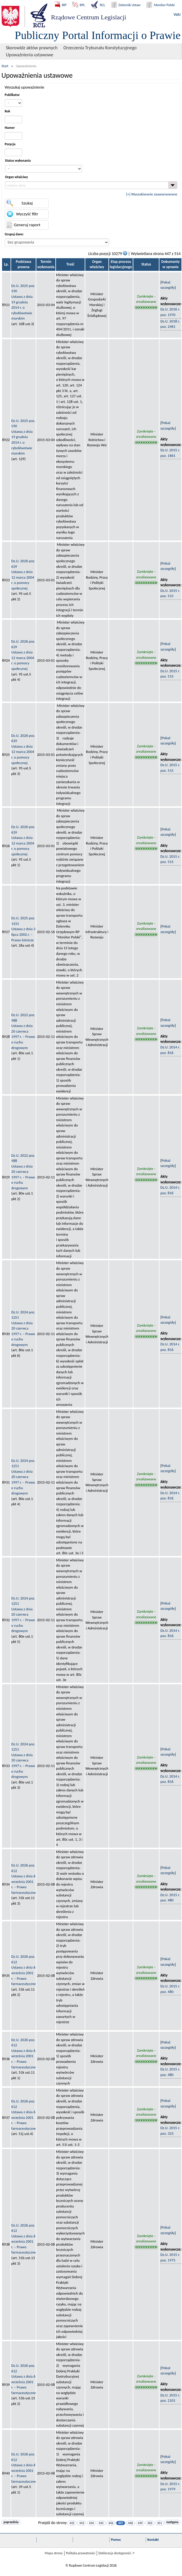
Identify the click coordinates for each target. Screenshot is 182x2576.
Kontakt (153, 2540)
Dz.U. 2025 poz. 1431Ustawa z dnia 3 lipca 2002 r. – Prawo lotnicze (23, 929)
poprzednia (11, 2522)
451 (159, 2523)
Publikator (12, 95)
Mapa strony (53, 2553)
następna (172, 2522)
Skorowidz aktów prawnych (31, 47)
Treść (70, 264)
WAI (177, 14)
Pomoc (116, 2540)
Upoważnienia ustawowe (29, 55)
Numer (10, 128)
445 (101, 2523)
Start (4, 66)
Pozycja (10, 144)
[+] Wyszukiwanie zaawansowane (151, 194)
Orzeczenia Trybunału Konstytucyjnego (100, 47)
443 (81, 2523)
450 (149, 2523)
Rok (7, 111)
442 (71, 2523)
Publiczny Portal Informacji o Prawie (98, 35)
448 (130, 2523)
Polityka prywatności (80, 2553)
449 (140, 2523)
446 (110, 2523)
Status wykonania (18, 160)
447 (120, 2523)
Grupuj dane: (14, 234)
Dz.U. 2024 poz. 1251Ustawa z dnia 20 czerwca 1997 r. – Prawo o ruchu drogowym (23, 1328)
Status (146, 264)
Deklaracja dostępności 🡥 (116, 2553)
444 (91, 2523)
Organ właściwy (16, 177)
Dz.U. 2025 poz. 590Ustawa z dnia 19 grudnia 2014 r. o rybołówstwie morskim (23, 301)
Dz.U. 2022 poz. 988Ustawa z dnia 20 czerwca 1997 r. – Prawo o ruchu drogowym (23, 1031)
